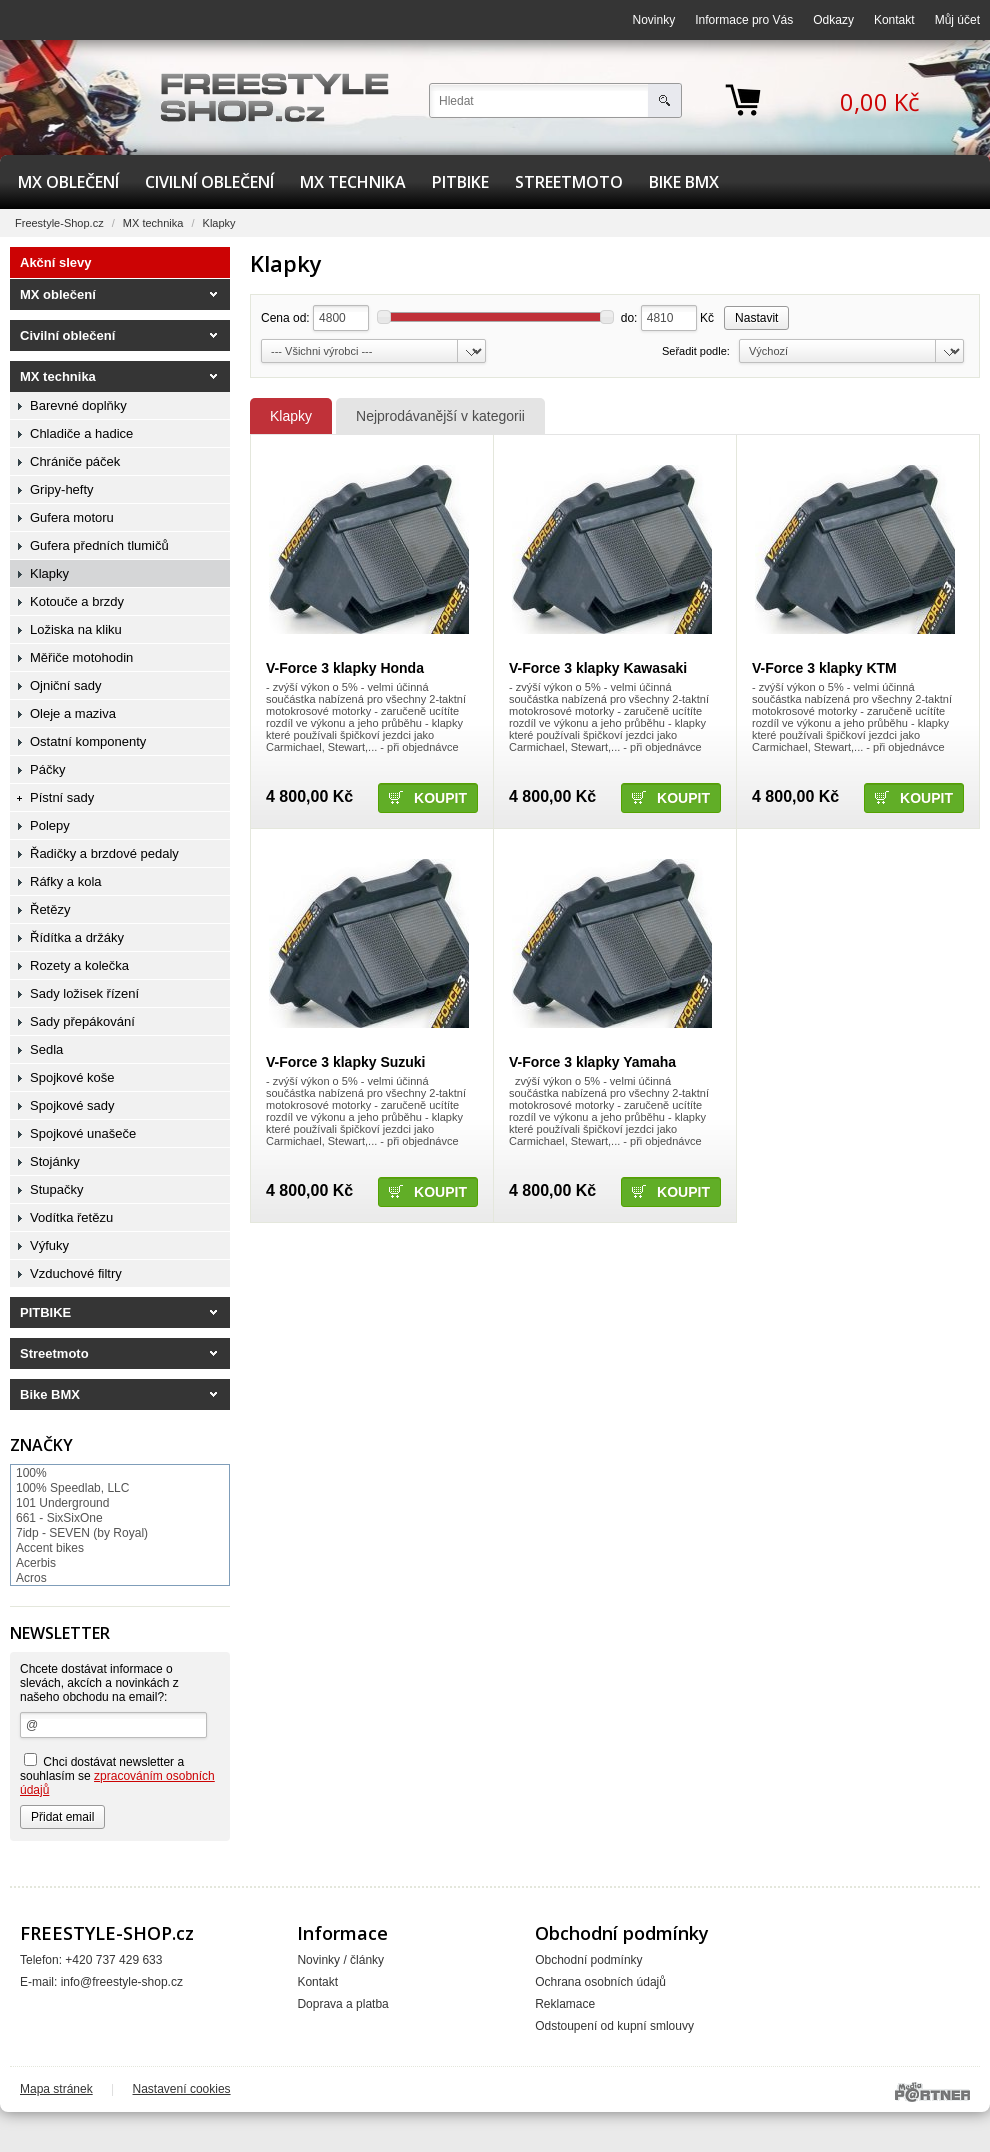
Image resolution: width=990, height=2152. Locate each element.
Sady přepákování (82, 1021)
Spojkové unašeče (83, 1133)
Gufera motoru (72, 517)
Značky (41, 1445)
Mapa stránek (56, 2089)
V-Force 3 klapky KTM (824, 668)
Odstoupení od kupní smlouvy (614, 2026)
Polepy (50, 825)
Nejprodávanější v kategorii (440, 416)
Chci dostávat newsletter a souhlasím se (117, 1775)
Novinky (654, 20)
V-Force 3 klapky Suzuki (346, 1062)
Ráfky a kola (66, 881)
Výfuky (49, 1245)
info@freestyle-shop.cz (122, 1982)
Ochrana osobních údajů (600, 1982)
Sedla (46, 1049)
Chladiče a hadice (81, 433)
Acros (31, 1578)
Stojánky (55, 1161)
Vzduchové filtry (76, 1273)
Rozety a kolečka (79, 965)
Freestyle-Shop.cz (59, 223)
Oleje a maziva (73, 713)
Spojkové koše (72, 1077)
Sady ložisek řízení (84, 993)
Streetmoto (569, 182)
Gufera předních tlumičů (99, 545)
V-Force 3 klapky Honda (345, 668)
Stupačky (56, 1189)
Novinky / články (340, 1960)
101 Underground (62, 1503)
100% (31, 1473)
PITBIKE (460, 182)
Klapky (291, 416)
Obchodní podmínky (588, 1960)
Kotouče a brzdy (77, 601)
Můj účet (957, 20)
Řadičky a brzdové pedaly (104, 853)
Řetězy (50, 909)
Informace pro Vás (744, 20)
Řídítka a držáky (77, 937)
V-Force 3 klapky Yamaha (592, 1062)
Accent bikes (50, 1548)
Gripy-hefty (62, 489)
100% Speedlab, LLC (72, 1488)
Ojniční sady (66, 685)
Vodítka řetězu (71, 1217)
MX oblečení (68, 182)
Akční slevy (56, 262)
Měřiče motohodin (81, 657)
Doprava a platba (342, 2004)
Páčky (47, 769)
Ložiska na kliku (76, 629)
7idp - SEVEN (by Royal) (82, 1533)
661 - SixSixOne (59, 1518)
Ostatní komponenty (88, 741)
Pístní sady (62, 797)
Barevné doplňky (78, 405)
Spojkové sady (72, 1105)
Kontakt (894, 20)
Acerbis (36, 1563)
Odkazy (833, 20)
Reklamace (565, 2004)
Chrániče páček (75, 461)
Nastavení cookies (182, 2089)
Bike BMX (684, 182)
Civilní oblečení (209, 182)
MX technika (353, 182)
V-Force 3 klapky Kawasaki (598, 668)
